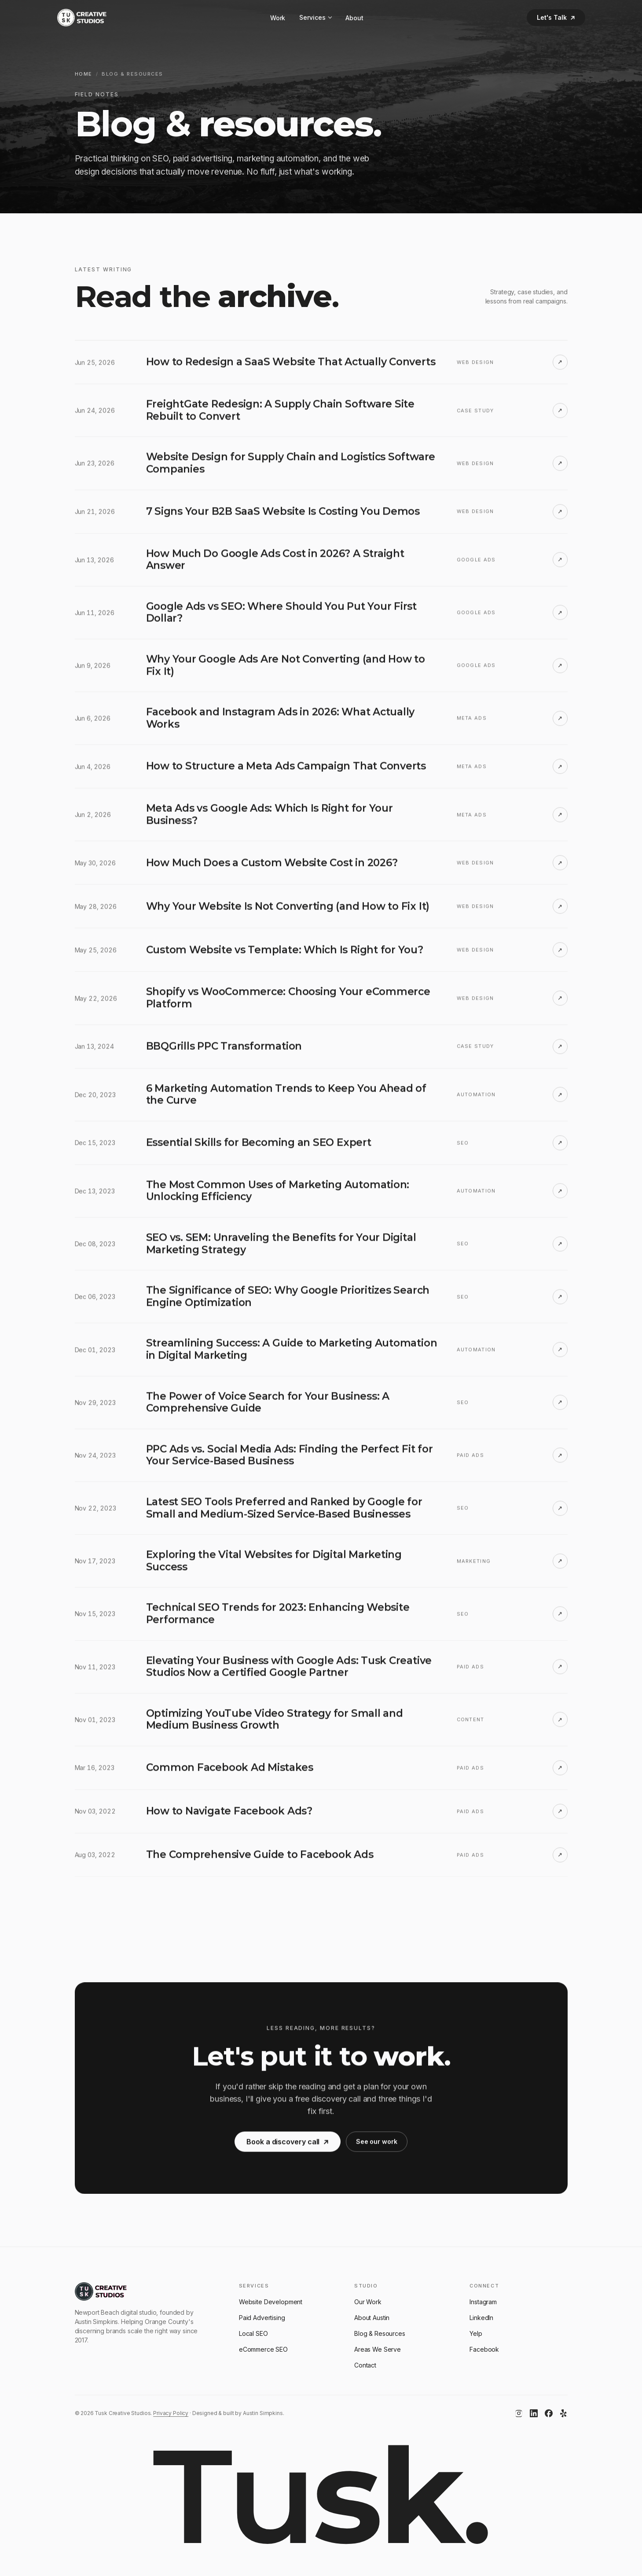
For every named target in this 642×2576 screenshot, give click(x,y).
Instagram (483, 2302)
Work (277, 18)
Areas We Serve (377, 2349)
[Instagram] (519, 2413)
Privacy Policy (170, 2413)
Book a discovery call (287, 2150)
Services (315, 18)
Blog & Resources (379, 2333)
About (354, 18)
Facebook (484, 2349)
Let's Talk (556, 17)
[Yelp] (564, 2413)
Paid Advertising (262, 2317)
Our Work (368, 2302)
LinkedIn (481, 2317)
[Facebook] (549, 2413)
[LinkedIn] (534, 2413)
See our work (376, 2150)
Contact (365, 2365)
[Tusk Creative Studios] (82, 17)
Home (83, 74)
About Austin (371, 2317)
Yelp (476, 2333)
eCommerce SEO (263, 2349)
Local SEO (253, 2333)
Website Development (270, 2302)
